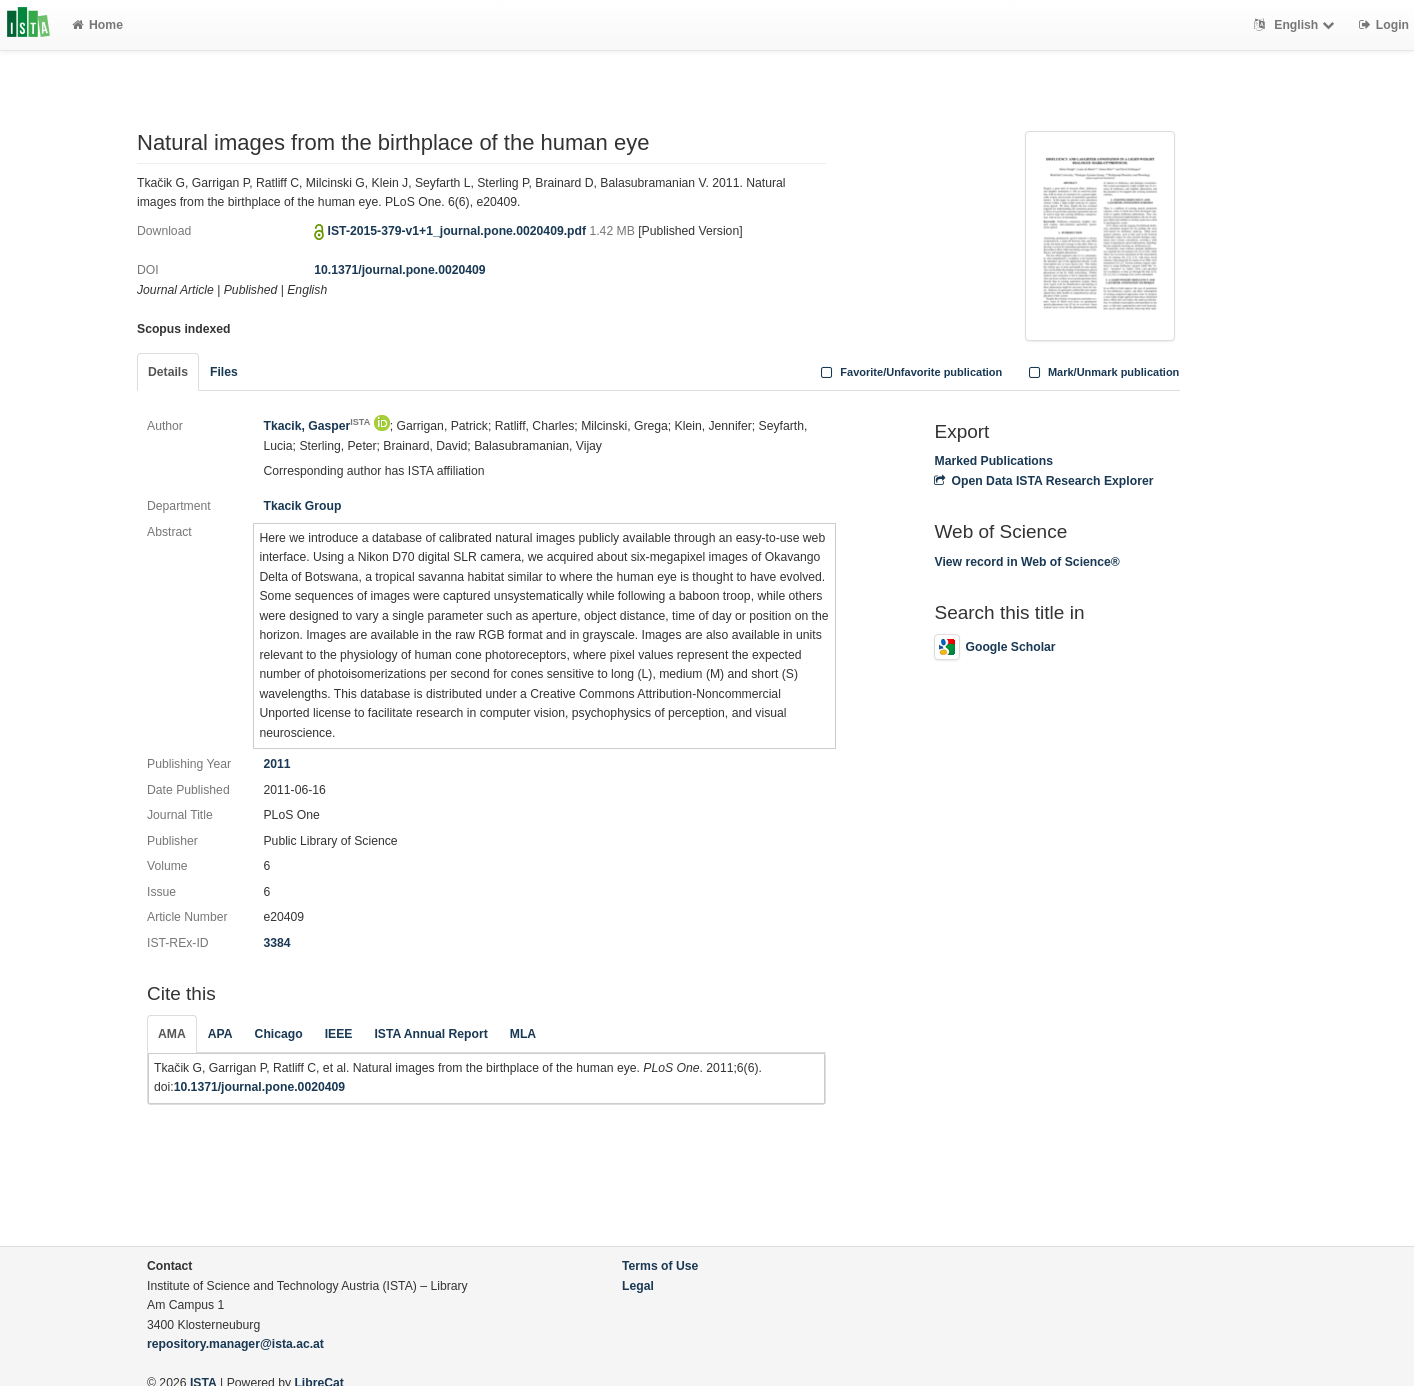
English (1296, 25)
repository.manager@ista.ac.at (235, 1344)
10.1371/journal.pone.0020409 (399, 270)
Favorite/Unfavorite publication (910, 372)
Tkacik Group (302, 506)
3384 (276, 943)
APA (220, 1034)
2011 (276, 764)
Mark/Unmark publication (1101, 372)
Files (224, 372)
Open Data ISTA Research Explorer (1043, 481)
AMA (172, 1034)
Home (97, 25)
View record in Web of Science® (1026, 562)
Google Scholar (994, 647)
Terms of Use (660, 1266)
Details (168, 372)
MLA (523, 1034)
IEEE (339, 1034)
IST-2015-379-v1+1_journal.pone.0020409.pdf (459, 231)
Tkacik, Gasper (316, 426)
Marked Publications (993, 461)
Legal (638, 1286)
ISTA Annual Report (430, 1034)
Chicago (279, 1034)
